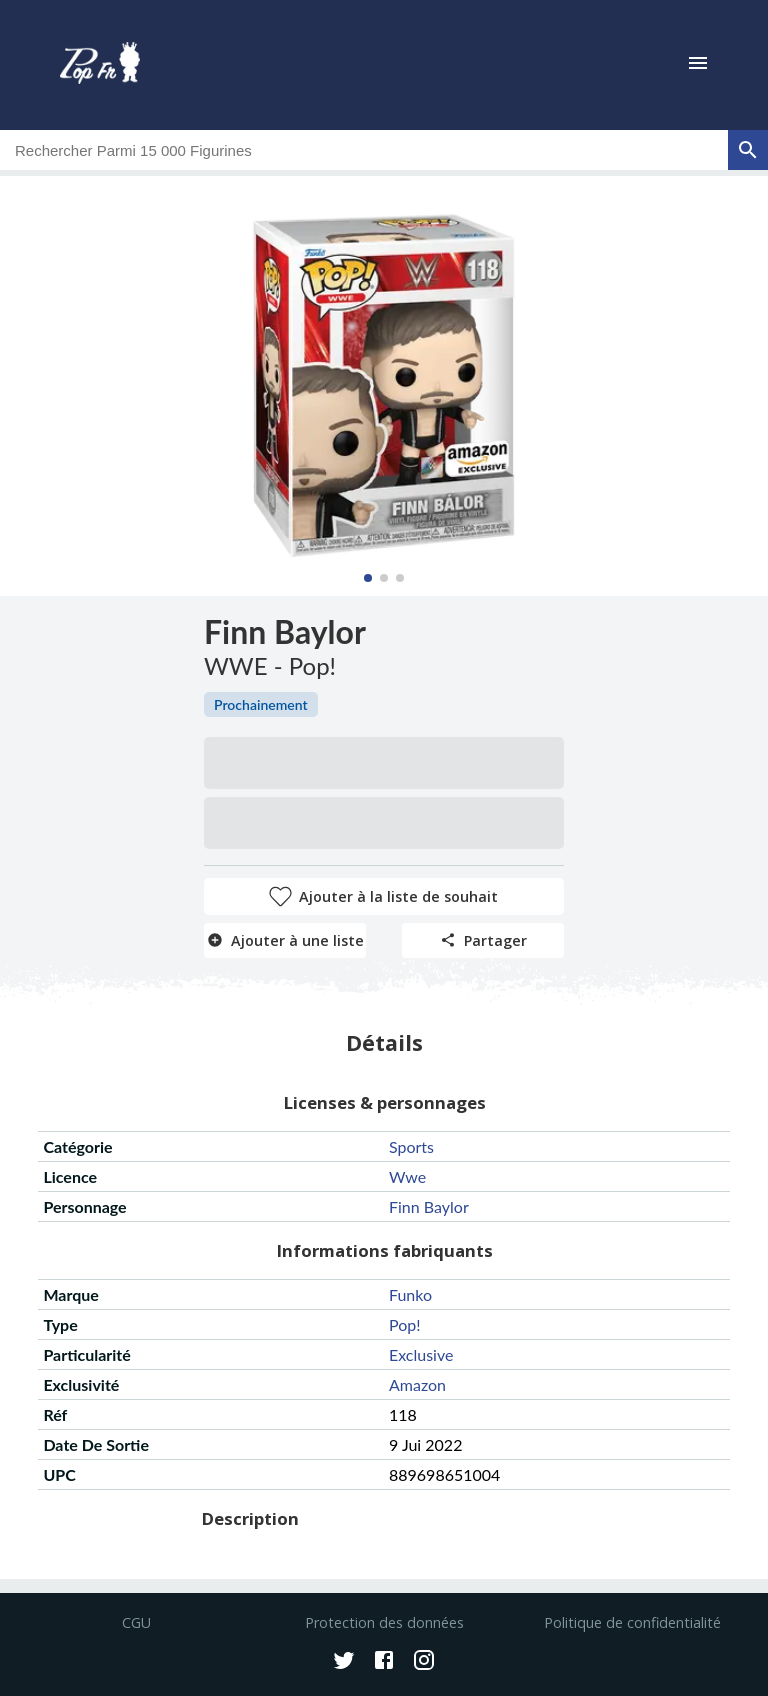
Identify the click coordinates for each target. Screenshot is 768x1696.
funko (410, 1294)
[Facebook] (384, 1662)
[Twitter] (344, 1662)
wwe (407, 1176)
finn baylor (429, 1206)
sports (411, 1146)
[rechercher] (748, 150)
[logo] (100, 65)
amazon (417, 1384)
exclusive (421, 1354)
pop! (405, 1324)
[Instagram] (424, 1662)
